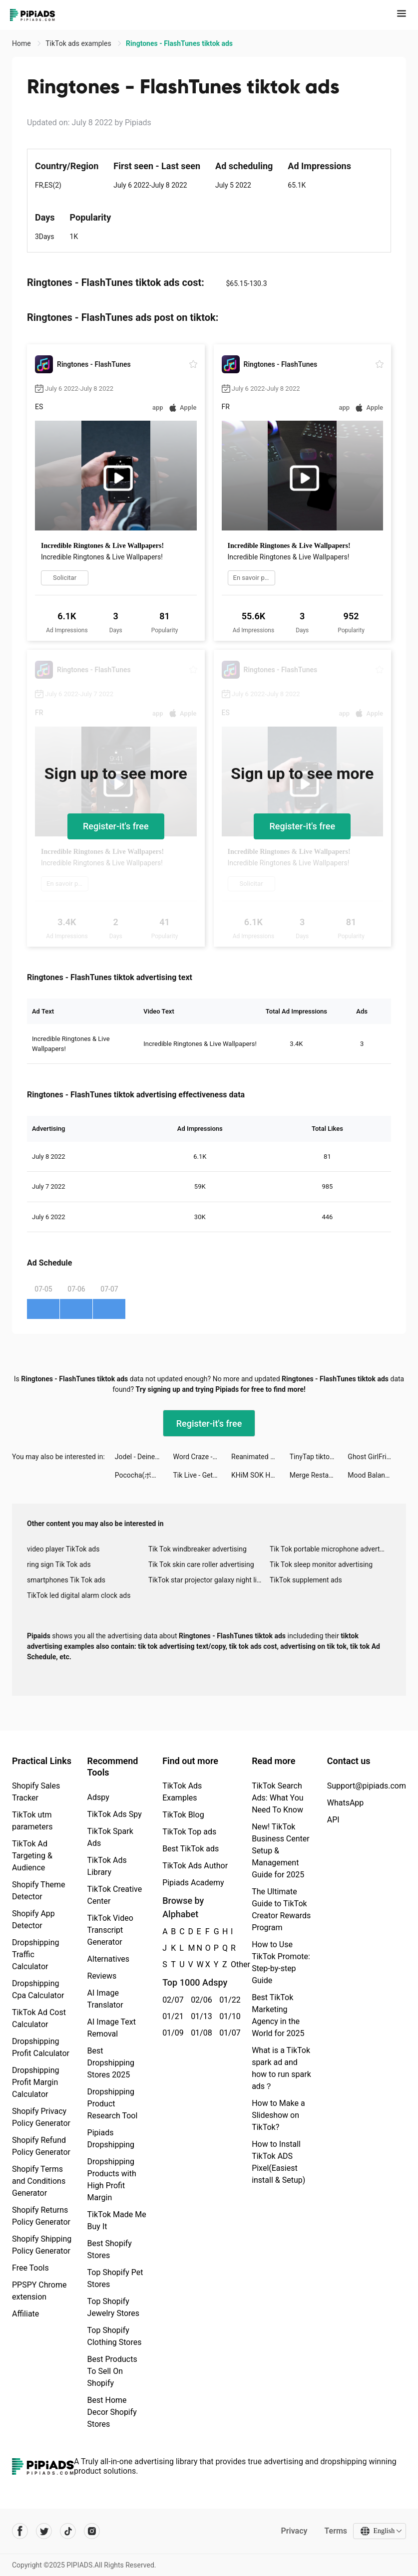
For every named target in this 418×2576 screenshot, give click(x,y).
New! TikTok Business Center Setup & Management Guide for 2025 (281, 1850)
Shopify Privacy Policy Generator (41, 2117)
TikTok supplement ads (306, 1580)
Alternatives (108, 1959)
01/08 (199, 2033)
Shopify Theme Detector (38, 1890)
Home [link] (22, 43)
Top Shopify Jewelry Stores (113, 2307)
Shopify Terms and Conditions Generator (38, 2181)
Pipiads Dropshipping (111, 2138)
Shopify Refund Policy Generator (41, 2146)
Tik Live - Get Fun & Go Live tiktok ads (202, 1475)
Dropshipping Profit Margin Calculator (35, 2082)
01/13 (199, 2016)
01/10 (228, 2016)
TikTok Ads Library (107, 1866)
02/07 (171, 2000)
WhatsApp (345, 1802)
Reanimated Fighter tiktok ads (260, 1457)
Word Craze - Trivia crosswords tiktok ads (202, 1457)
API (333, 1819)
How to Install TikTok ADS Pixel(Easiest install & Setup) (278, 2162)
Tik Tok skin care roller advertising (201, 1564)
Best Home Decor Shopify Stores (112, 2412)
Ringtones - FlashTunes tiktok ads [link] (179, 43)
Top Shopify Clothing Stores (114, 2336)
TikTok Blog (183, 1814)
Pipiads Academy (193, 1882)
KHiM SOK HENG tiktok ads (260, 1475)
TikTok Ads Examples (182, 1792)
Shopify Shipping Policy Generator (41, 2245)
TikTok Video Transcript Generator (110, 1930)
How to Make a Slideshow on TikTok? (278, 2115)
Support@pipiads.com (366, 1786)
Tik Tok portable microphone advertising (330, 1549)
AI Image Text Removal (111, 2028)
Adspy (98, 1797)
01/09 (171, 2033)
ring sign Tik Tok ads (59, 1564)
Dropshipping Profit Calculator (40, 2047)
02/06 (199, 2000)
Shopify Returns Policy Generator (41, 2216)
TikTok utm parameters (32, 1820)
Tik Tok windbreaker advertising (197, 1549)
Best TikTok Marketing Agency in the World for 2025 (278, 2015)
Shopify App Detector (33, 1919)
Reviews (102, 1976)
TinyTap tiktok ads (318, 1457)
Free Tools (30, 2268)
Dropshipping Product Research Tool (112, 2103)
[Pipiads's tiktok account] (68, 2531)
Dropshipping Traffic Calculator (35, 1954)
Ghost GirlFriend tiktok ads (377, 1457)
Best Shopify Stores (109, 2249)
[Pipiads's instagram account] (92, 2531)
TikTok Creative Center (114, 1895)
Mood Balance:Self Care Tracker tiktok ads (377, 1475)
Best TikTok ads (190, 1848)
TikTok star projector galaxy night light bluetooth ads (209, 1580)
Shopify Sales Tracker (36, 1792)
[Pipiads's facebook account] (20, 2531)
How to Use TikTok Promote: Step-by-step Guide (281, 1962)
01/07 (228, 2033)
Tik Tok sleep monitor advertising (321, 1564)
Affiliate (25, 2313)
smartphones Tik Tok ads (66, 1580)
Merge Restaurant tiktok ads (319, 1475)
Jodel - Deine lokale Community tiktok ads (144, 1457)
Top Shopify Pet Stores (115, 2278)
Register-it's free (116, 826)
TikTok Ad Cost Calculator (39, 2018)
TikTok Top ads (189, 1831)
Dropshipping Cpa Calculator (38, 1989)
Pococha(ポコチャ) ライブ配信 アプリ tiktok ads (144, 1475)
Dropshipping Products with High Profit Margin (111, 2179)
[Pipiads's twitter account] (44, 2531)
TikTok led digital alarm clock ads (78, 1595)
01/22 (228, 2000)
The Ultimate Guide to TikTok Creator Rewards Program (281, 1909)
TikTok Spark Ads (110, 1837)
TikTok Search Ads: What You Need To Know (278, 1797)
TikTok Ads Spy (114, 1814)
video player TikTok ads (63, 1549)
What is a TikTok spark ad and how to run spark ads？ (281, 2068)
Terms (335, 2531)
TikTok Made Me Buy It (116, 2220)
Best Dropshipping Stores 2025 (111, 2062)
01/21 (171, 2016)
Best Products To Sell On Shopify (112, 2371)
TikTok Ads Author (195, 1865)
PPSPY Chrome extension (39, 2291)
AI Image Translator (105, 1999)
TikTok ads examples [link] (79, 43)
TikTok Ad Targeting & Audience (32, 1855)
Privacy (294, 2531)
